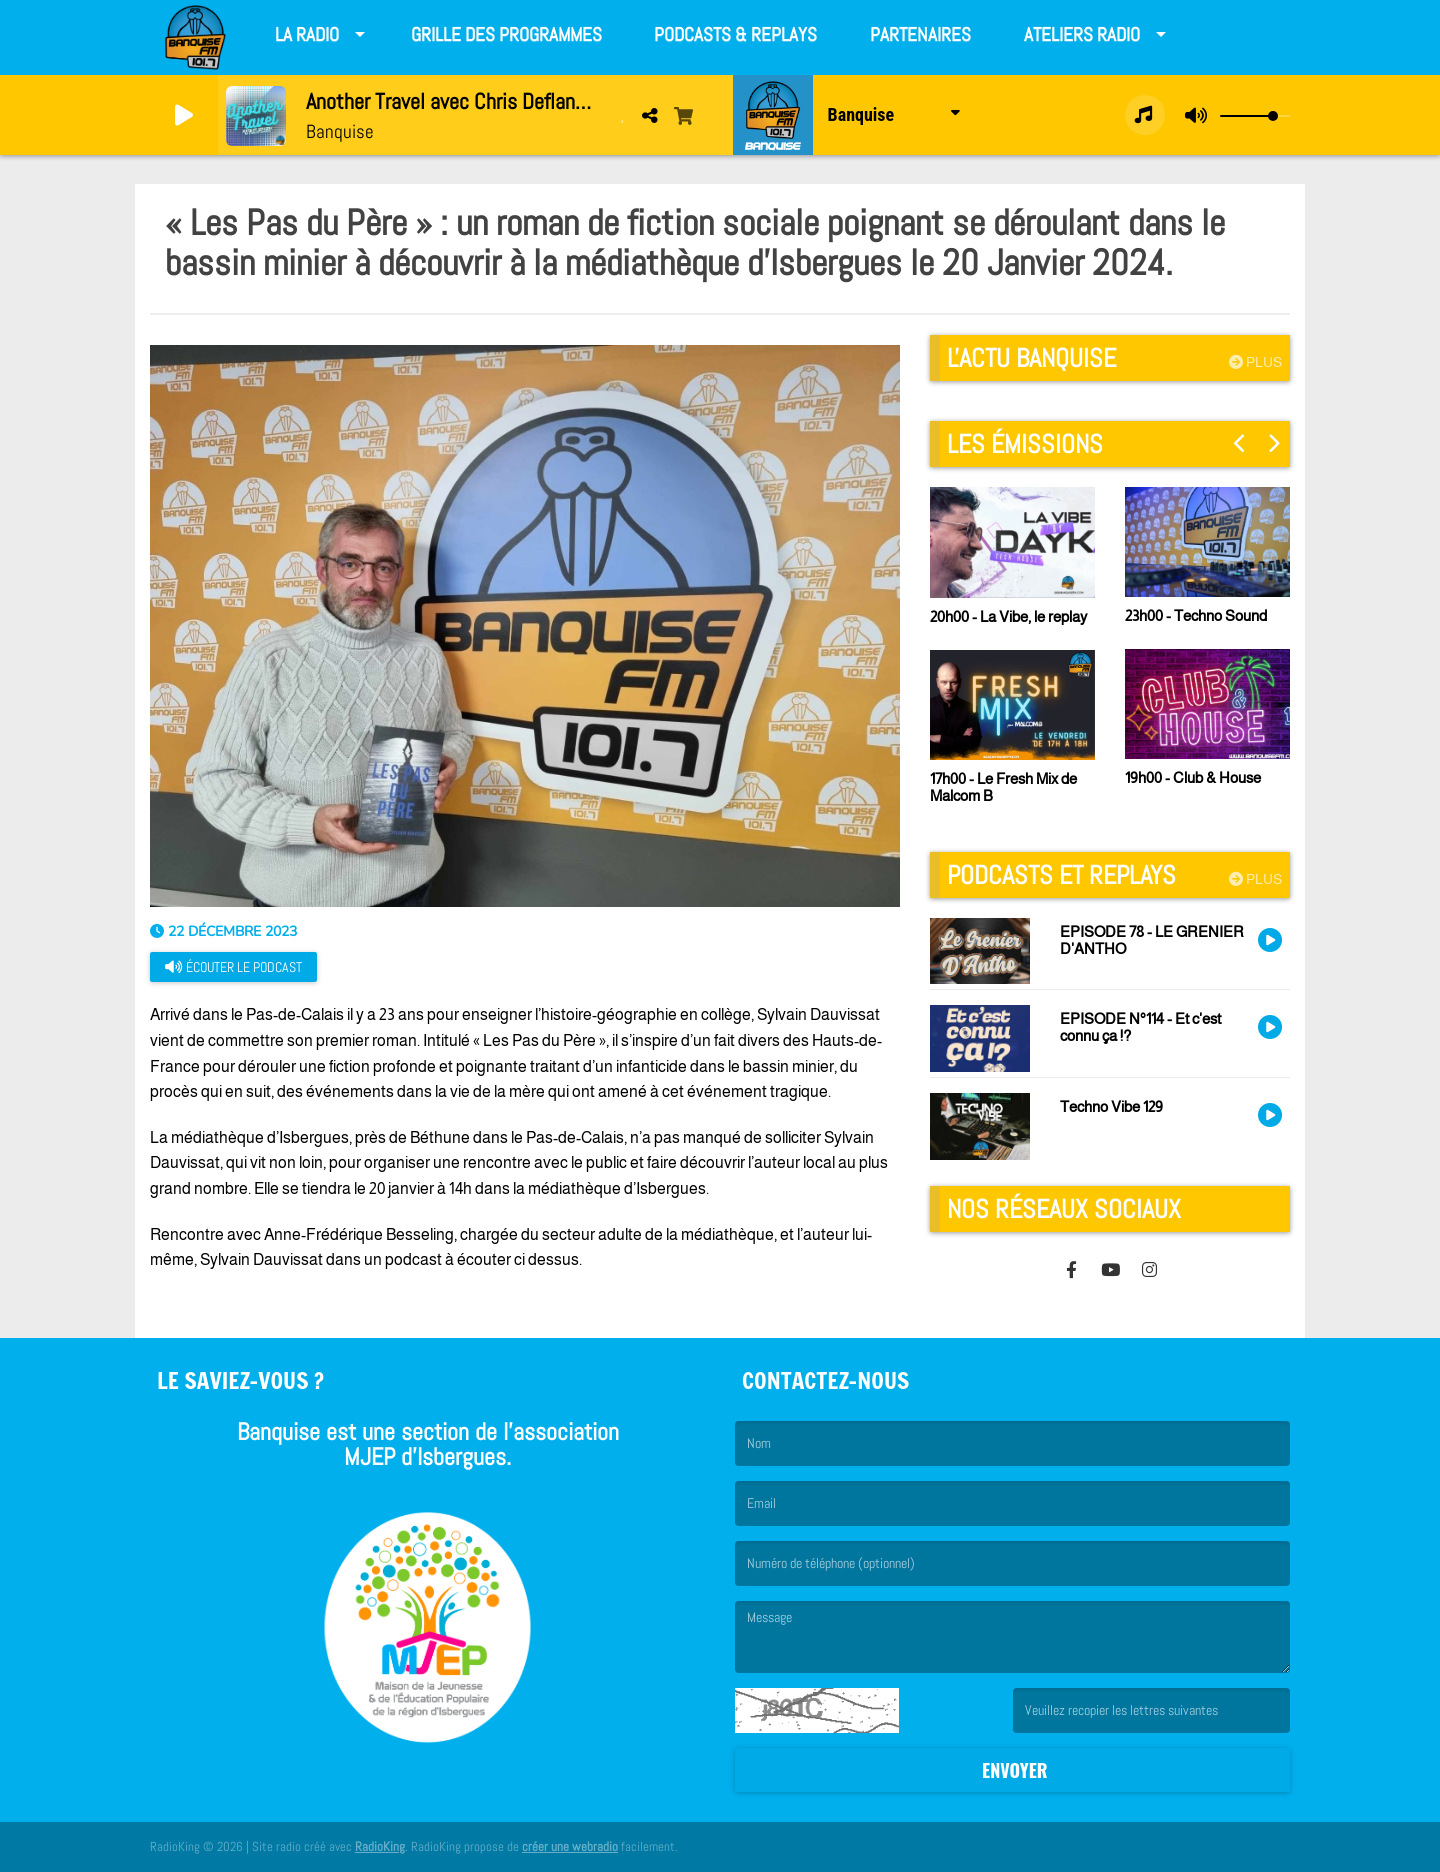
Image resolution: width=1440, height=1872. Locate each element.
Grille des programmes (506, 34)
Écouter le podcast (233, 967)
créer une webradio (570, 1846)
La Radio (307, 34)
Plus (1255, 362)
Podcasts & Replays (735, 34)
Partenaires (920, 34)
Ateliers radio (1082, 34)
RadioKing (380, 1846)
